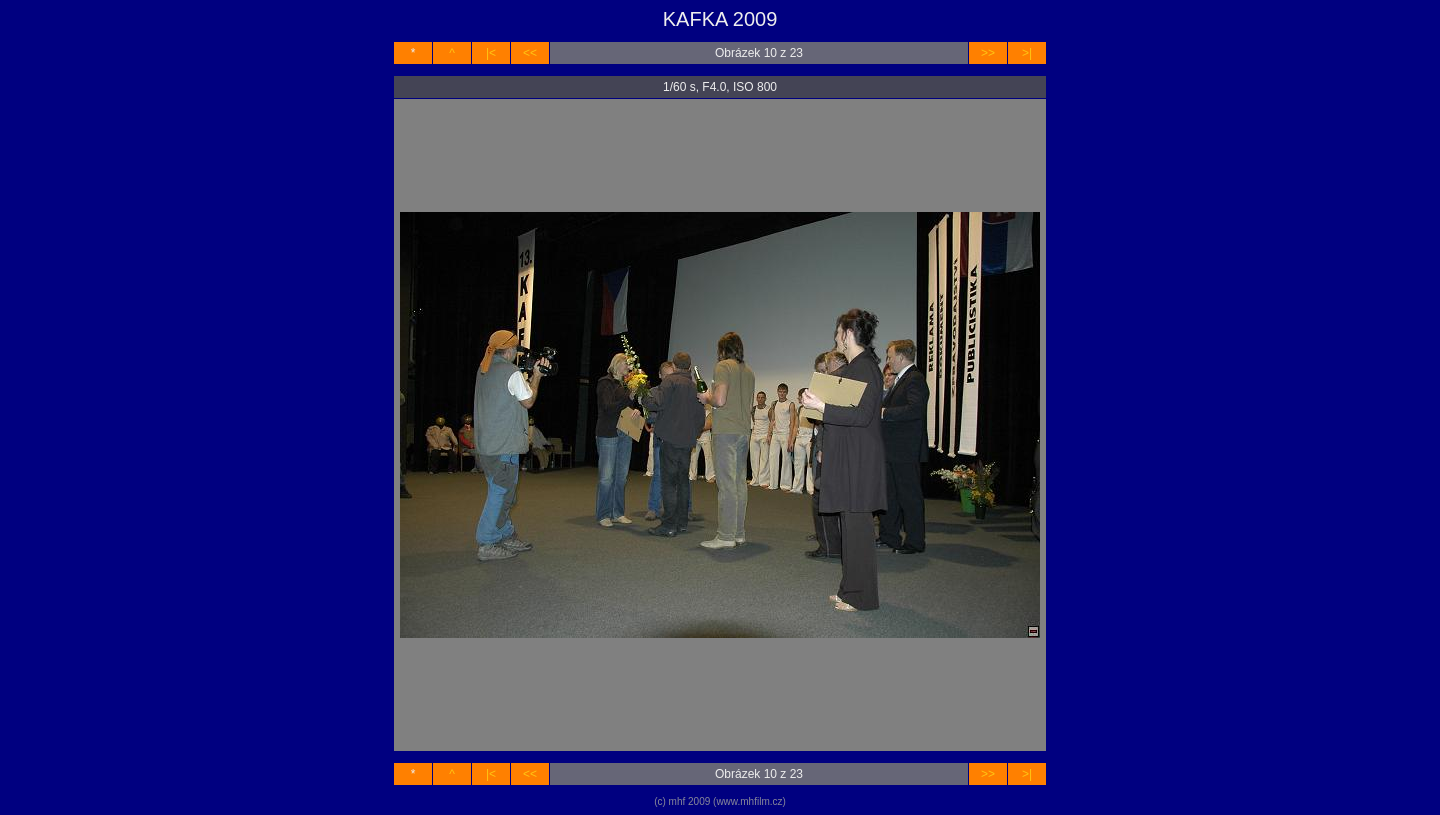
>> (988, 53)
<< (530, 53)
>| (1027, 53)
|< (491, 53)
